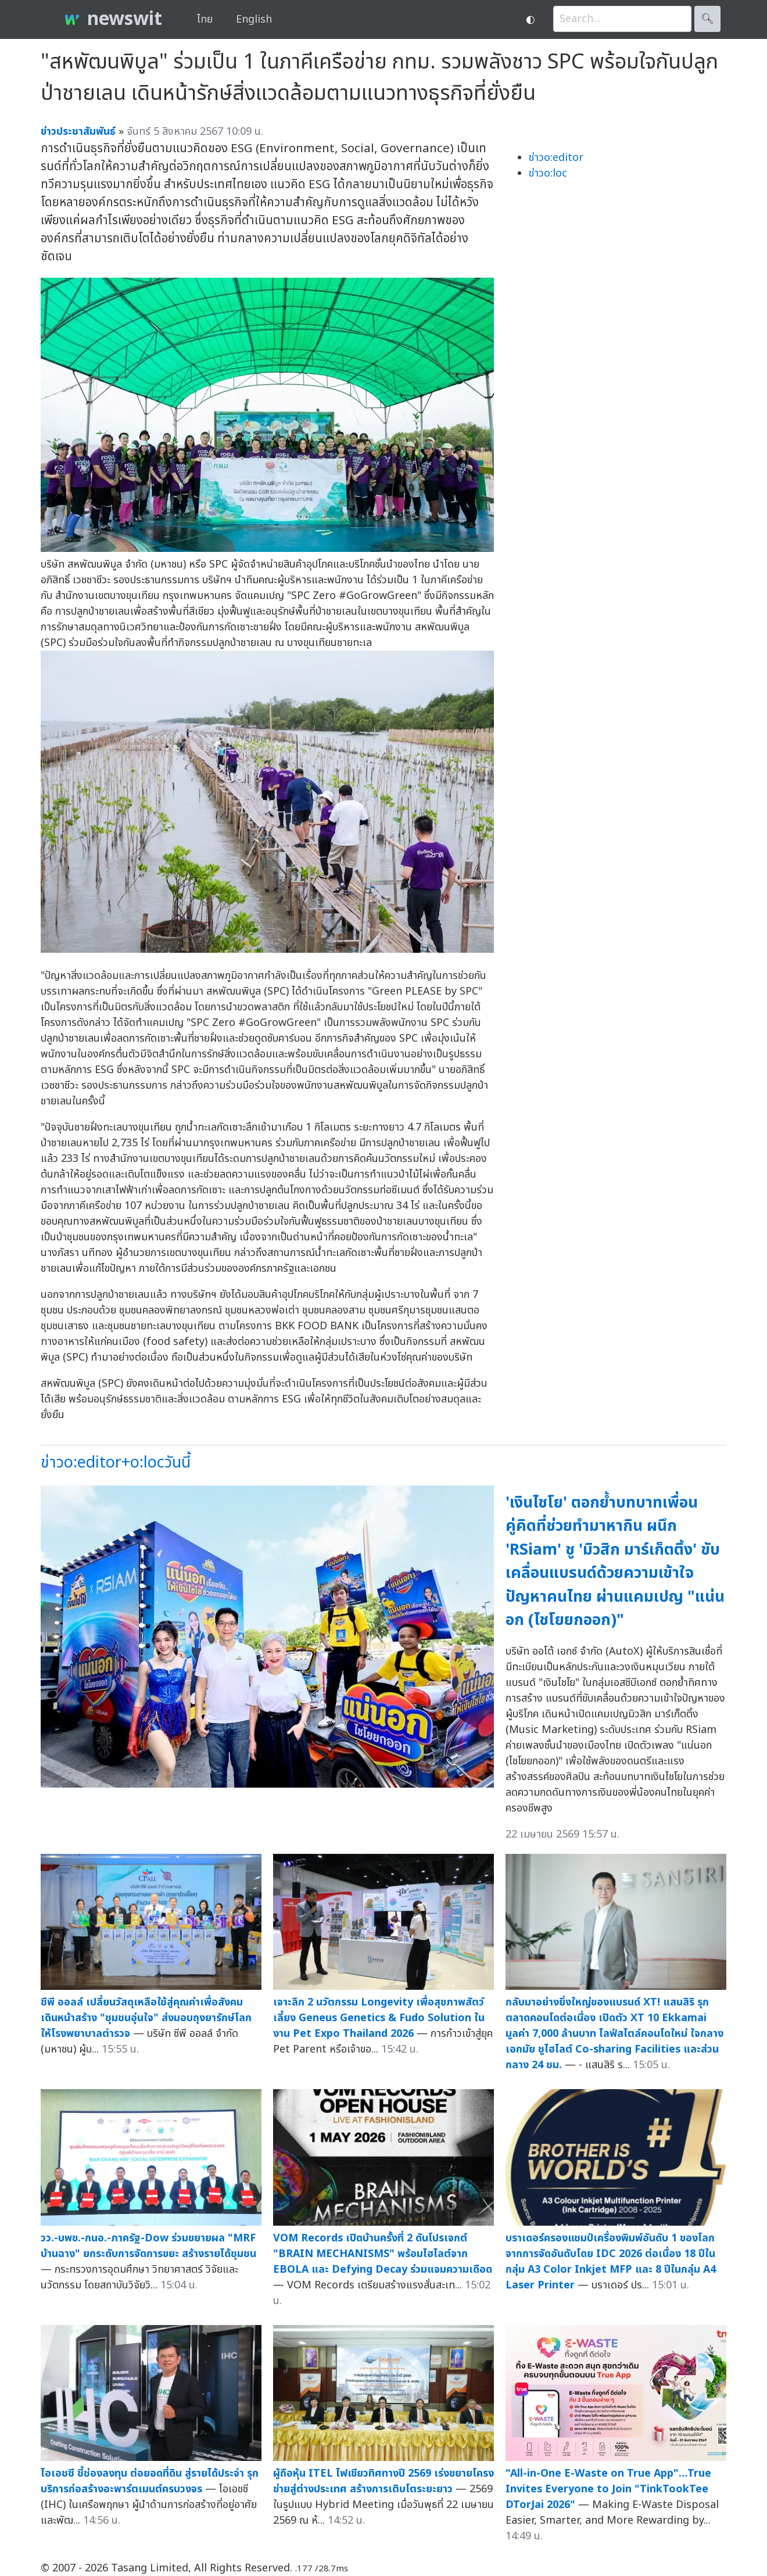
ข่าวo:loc (548, 173)
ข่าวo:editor (556, 158)
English (254, 19)
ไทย (205, 19)
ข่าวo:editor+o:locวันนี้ (116, 1462)
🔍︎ (707, 19)
